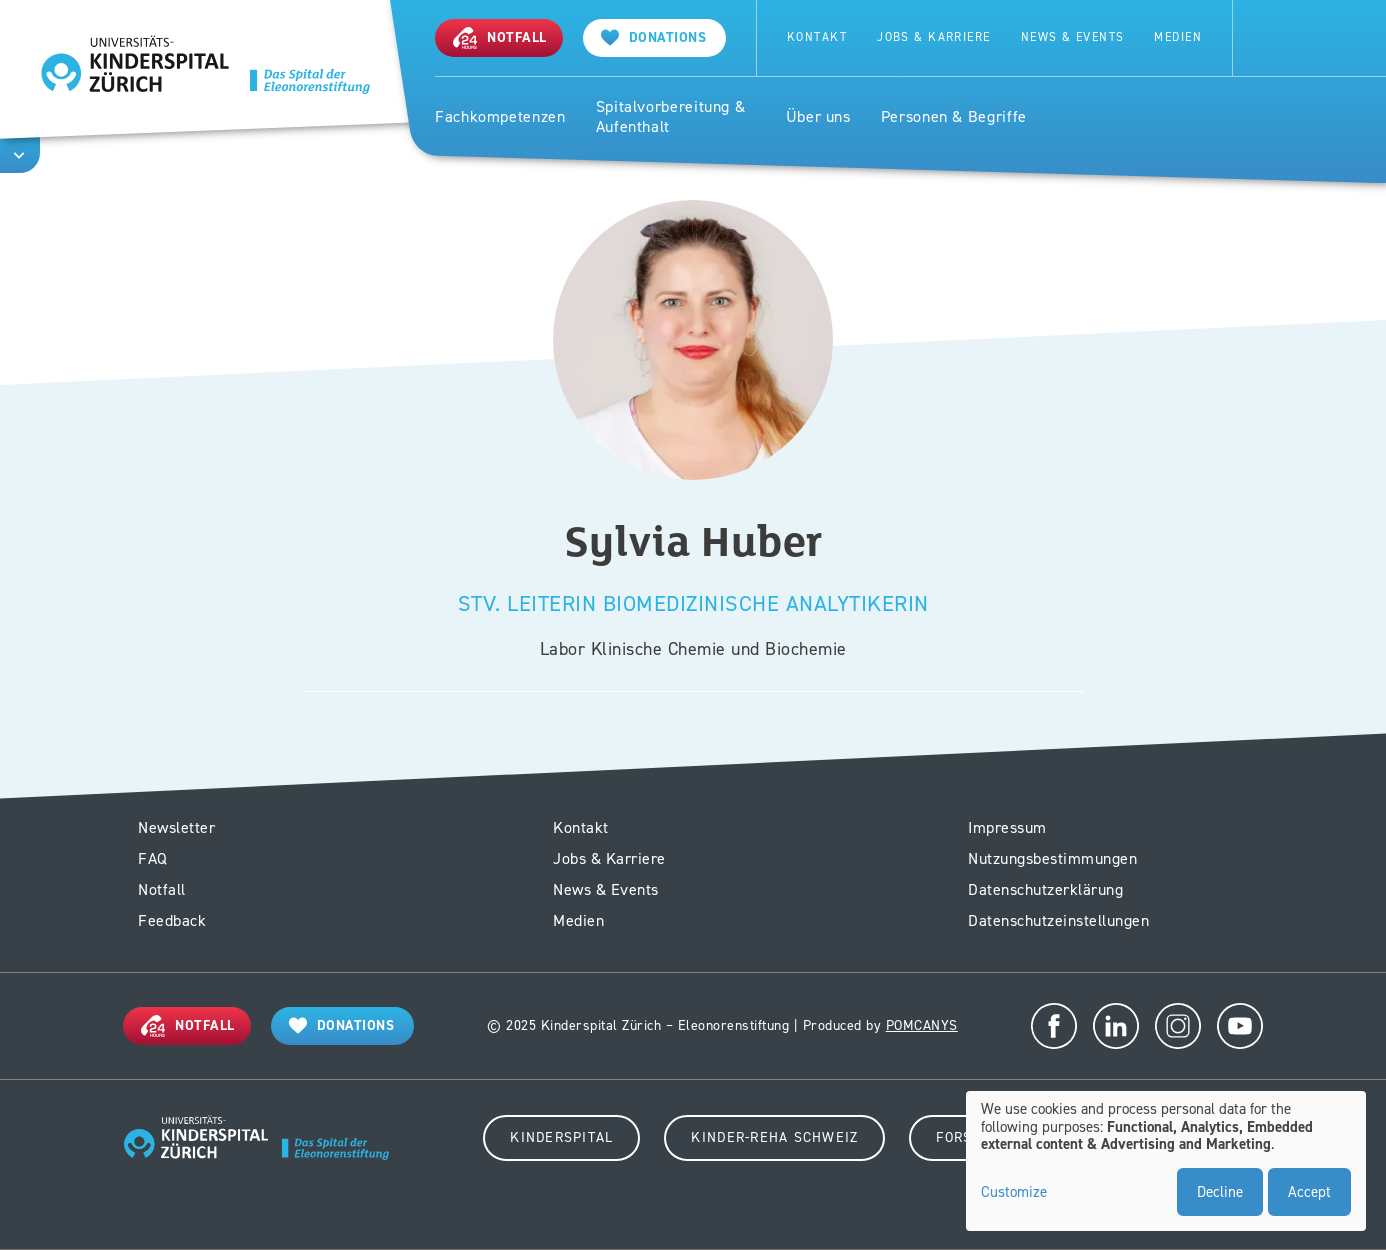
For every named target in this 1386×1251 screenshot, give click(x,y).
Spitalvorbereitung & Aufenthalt (671, 117)
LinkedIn (1116, 1026)
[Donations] (343, 1025)
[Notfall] (499, 37)
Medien (1178, 37)
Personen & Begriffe (954, 117)
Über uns (818, 117)
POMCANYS (922, 1025)
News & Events (1073, 37)
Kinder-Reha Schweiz (774, 1137)
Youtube (1240, 1026)
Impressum (1007, 827)
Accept (1309, 1192)
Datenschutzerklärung (1045, 889)
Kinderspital (561, 1137)
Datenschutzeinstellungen (1058, 920)
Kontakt (817, 37)
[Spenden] (655, 37)
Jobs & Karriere (934, 37)
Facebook (1054, 1026)
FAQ (153, 858)
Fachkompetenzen (500, 117)
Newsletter (176, 827)
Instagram (1178, 1026)
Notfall (162, 889)
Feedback (172, 920)
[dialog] (1166, 1161)
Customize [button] (1014, 1193)
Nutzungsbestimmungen (1052, 858)
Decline (1220, 1192)
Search (1275, 38)
